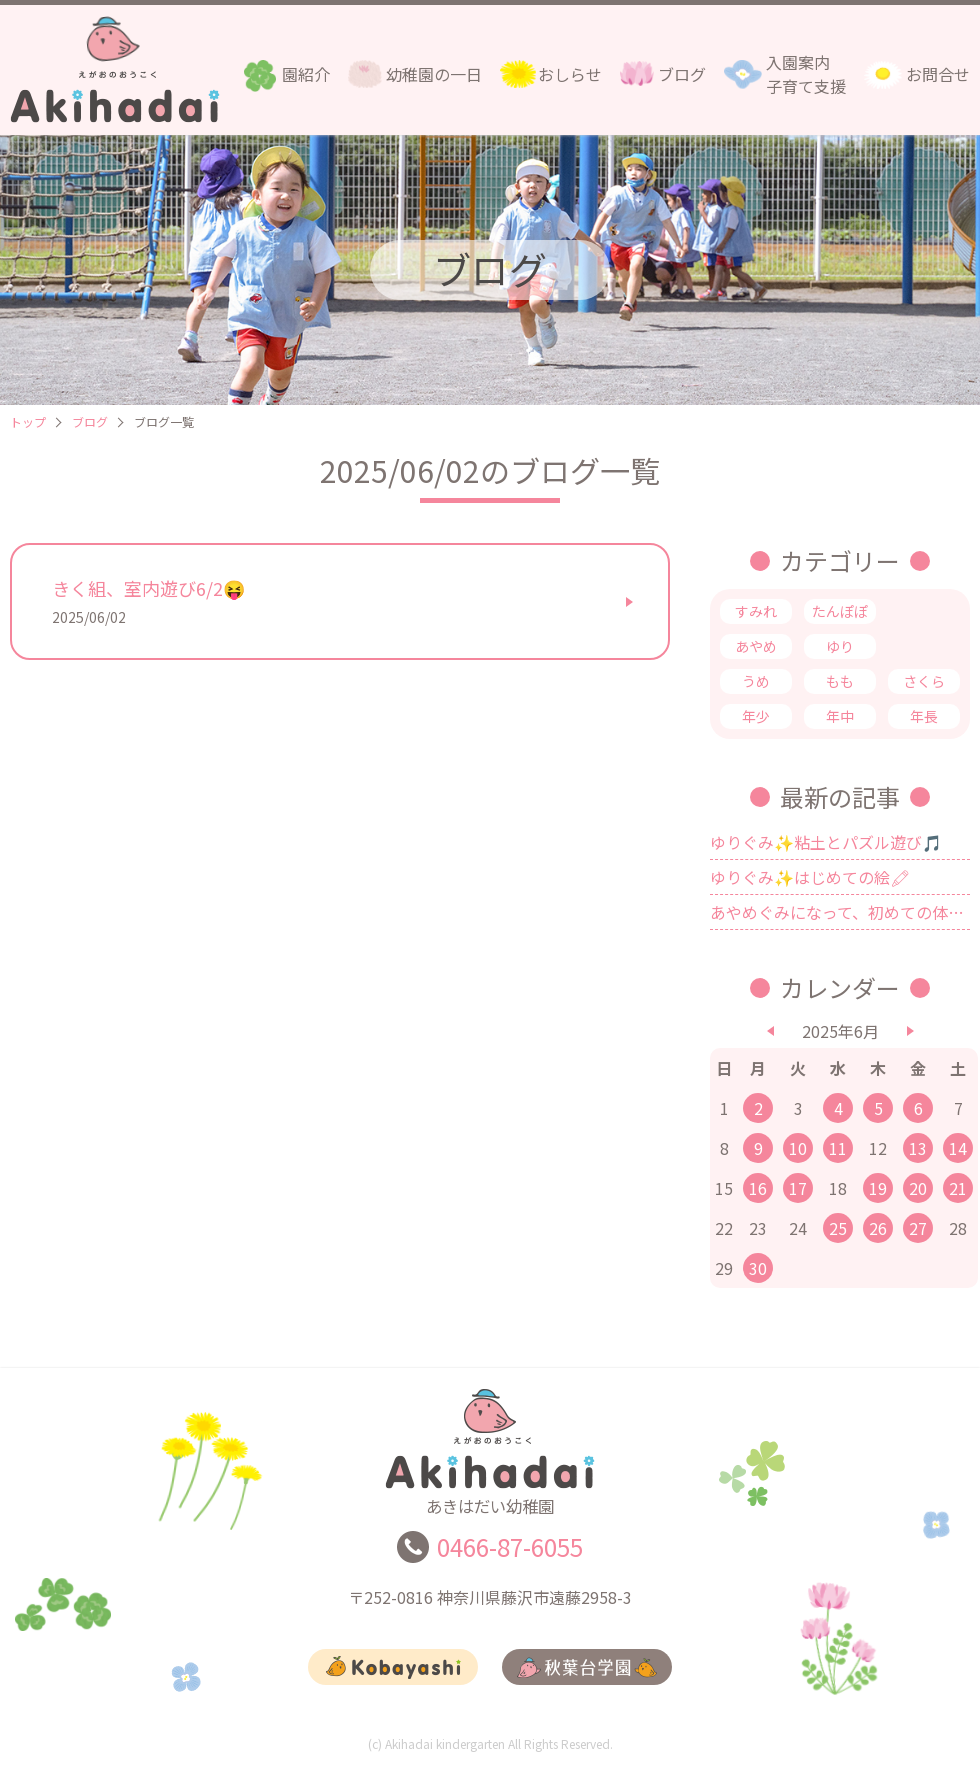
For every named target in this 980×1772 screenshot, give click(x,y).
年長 (924, 716)
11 (838, 1148)
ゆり (840, 646)
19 (878, 1188)
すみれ (756, 611)
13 (918, 1148)
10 (798, 1148)
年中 (840, 716)
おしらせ (570, 74)
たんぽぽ (840, 611)
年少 (756, 716)
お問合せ (938, 74)
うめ (756, 681)
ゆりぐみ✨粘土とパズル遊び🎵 (826, 842)
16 (758, 1188)
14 (958, 1148)
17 (798, 1188)
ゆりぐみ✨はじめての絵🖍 (810, 877)
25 (838, 1228)
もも (840, 681)
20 (918, 1188)
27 (918, 1228)
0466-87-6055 (510, 1555)
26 (878, 1228)
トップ (28, 421)
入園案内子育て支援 (806, 74)
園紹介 (306, 74)
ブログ (682, 74)
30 (758, 1268)
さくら (924, 681)
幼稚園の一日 (434, 74)
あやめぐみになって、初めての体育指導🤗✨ (840, 912)
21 (958, 1188)
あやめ (756, 646)
